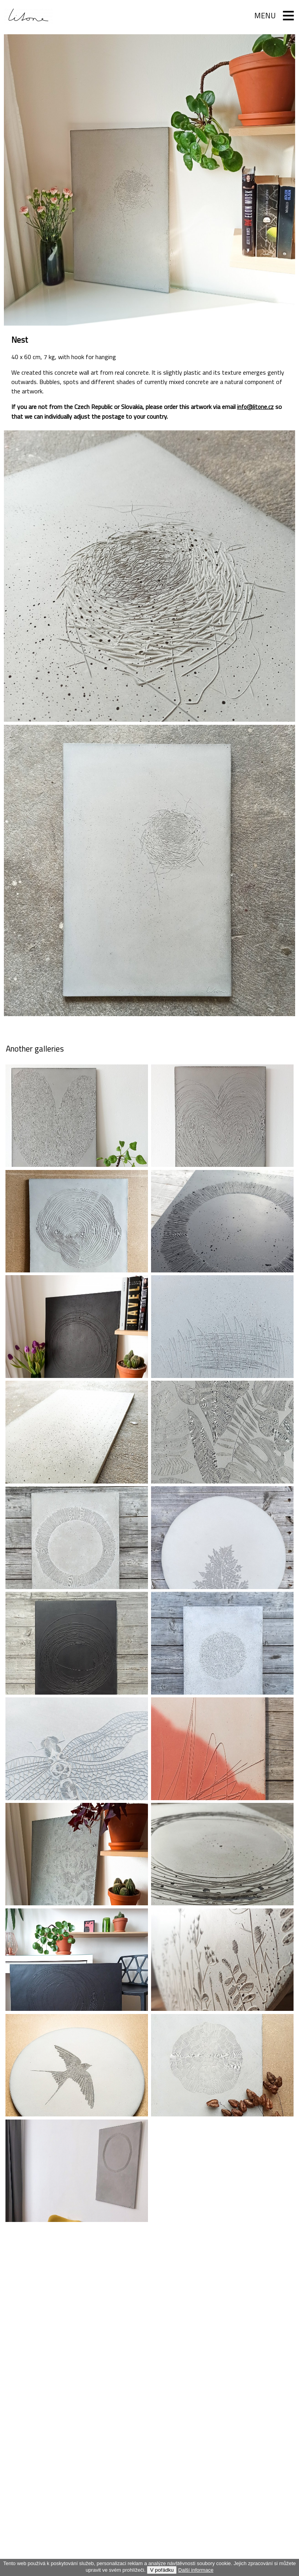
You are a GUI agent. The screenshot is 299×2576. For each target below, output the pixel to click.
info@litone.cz (256, 406)
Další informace (195, 2570)
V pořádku (162, 2570)
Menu (262, 15)
